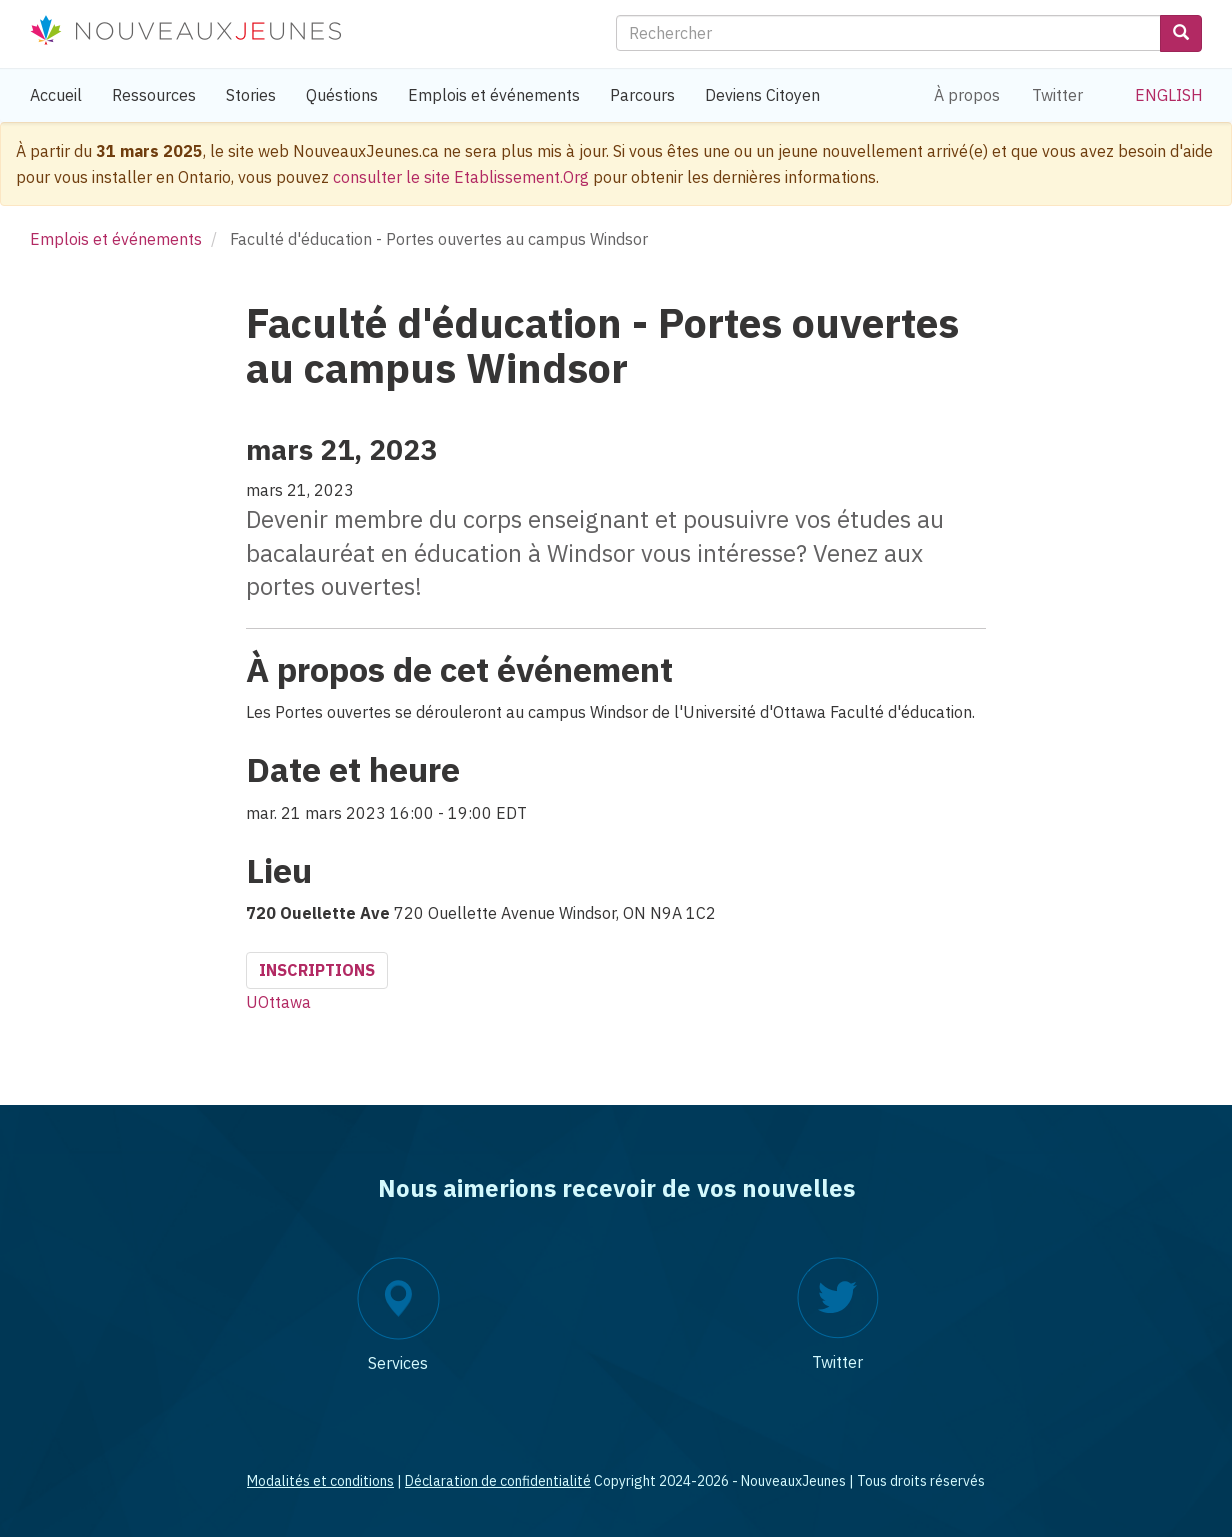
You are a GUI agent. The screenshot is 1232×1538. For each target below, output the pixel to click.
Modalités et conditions (320, 1481)
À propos (967, 95)
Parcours (642, 95)
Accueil (56, 95)
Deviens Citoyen (762, 95)
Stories (251, 95)
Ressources (154, 95)
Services (398, 1363)
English (1169, 95)
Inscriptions (317, 970)
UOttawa (278, 1002)
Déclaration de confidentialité (498, 1481)
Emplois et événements (494, 95)
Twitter (1057, 95)
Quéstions (342, 95)
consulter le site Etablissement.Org (461, 177)
